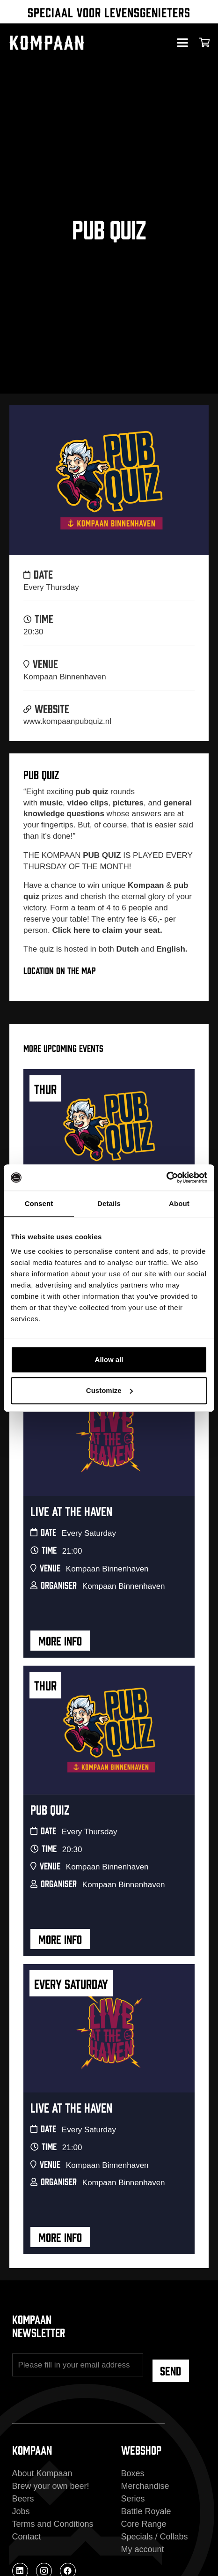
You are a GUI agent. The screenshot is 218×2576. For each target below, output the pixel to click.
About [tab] (179, 1203)
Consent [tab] (39, 1203)
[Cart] (205, 42)
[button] (182, 42)
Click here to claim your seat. (107, 930)
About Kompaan (42, 2473)
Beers (23, 2498)
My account (142, 2549)
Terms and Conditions (53, 2524)
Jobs (21, 2511)
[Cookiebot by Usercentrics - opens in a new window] (166, 1177)
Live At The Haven (71, 1510)
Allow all (109, 1359)
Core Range (144, 2524)
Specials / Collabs (154, 2536)
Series (133, 2498)
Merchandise (145, 2486)
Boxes (133, 2473)
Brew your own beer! (50, 2486)
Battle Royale (146, 2511)
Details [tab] (109, 1203)
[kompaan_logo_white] (65, 43)
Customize (109, 1390)
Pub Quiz (49, 1809)
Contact (26, 2536)
